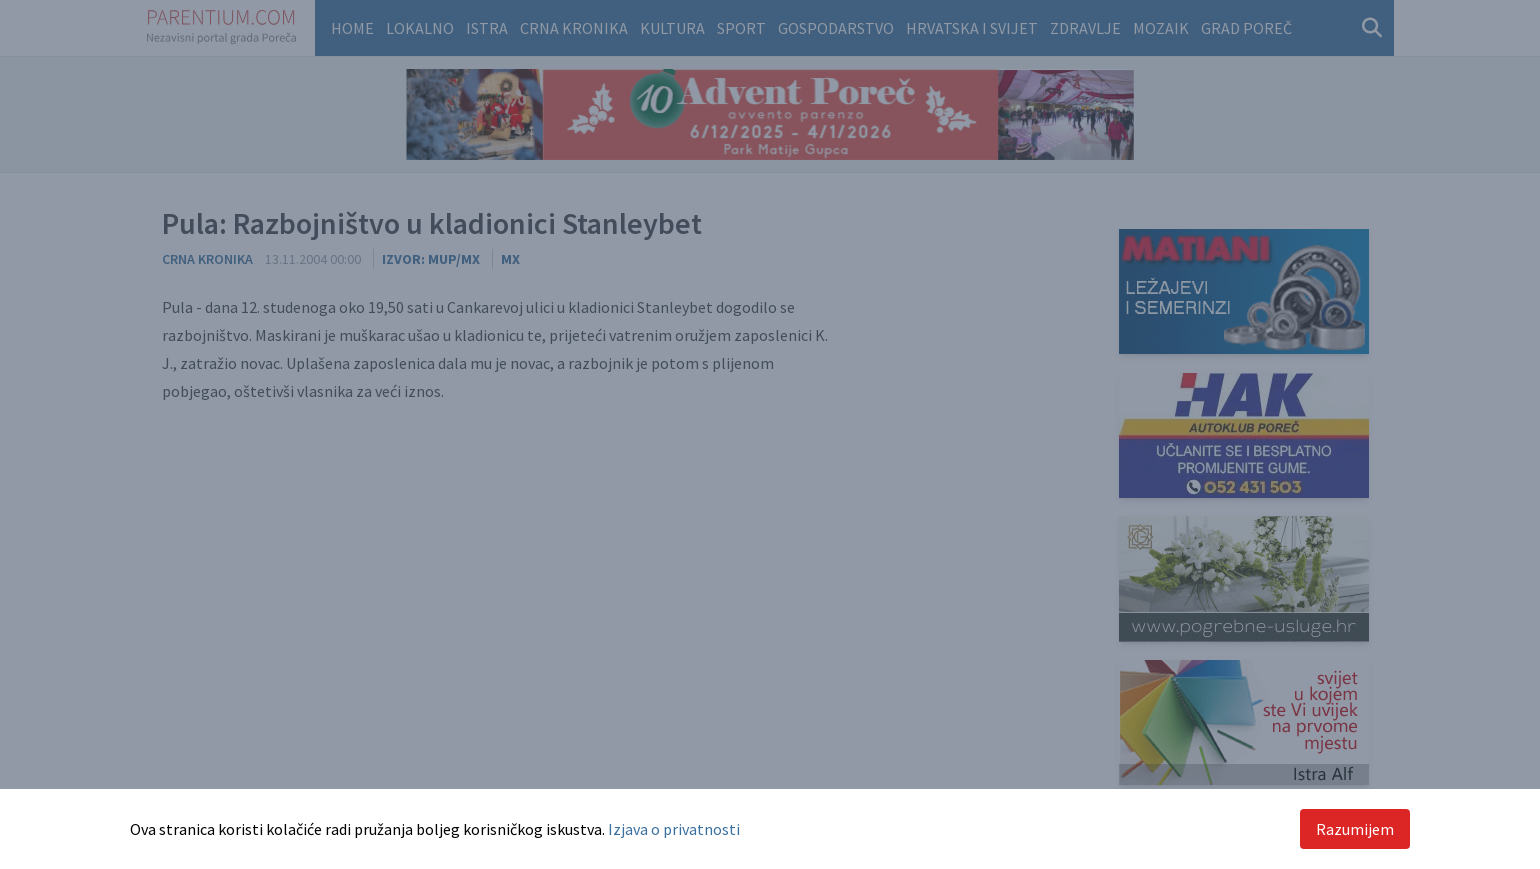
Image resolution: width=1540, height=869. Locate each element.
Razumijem (1355, 829)
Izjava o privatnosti (674, 829)
